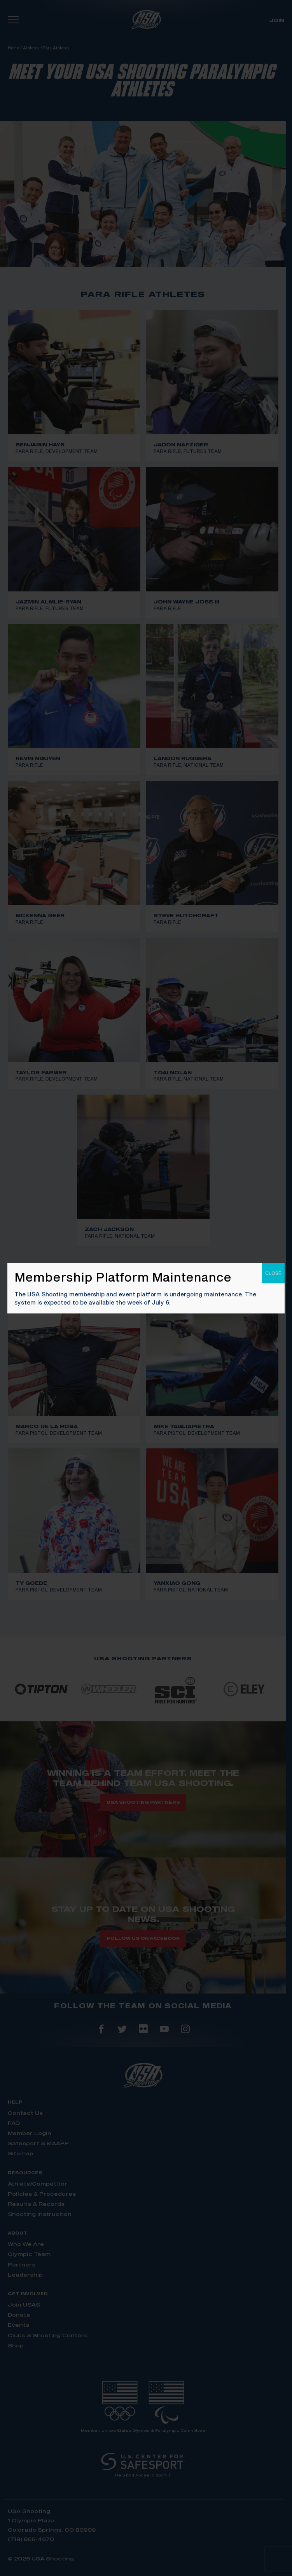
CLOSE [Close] (273, 1273)
